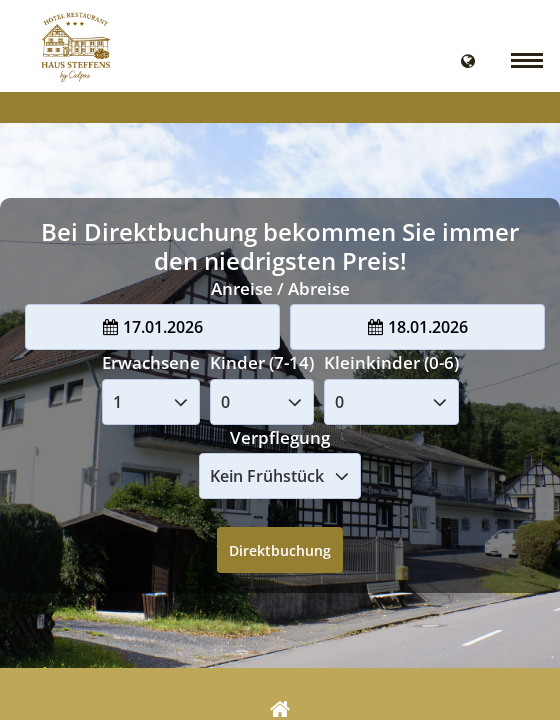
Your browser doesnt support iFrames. (280, 360)
